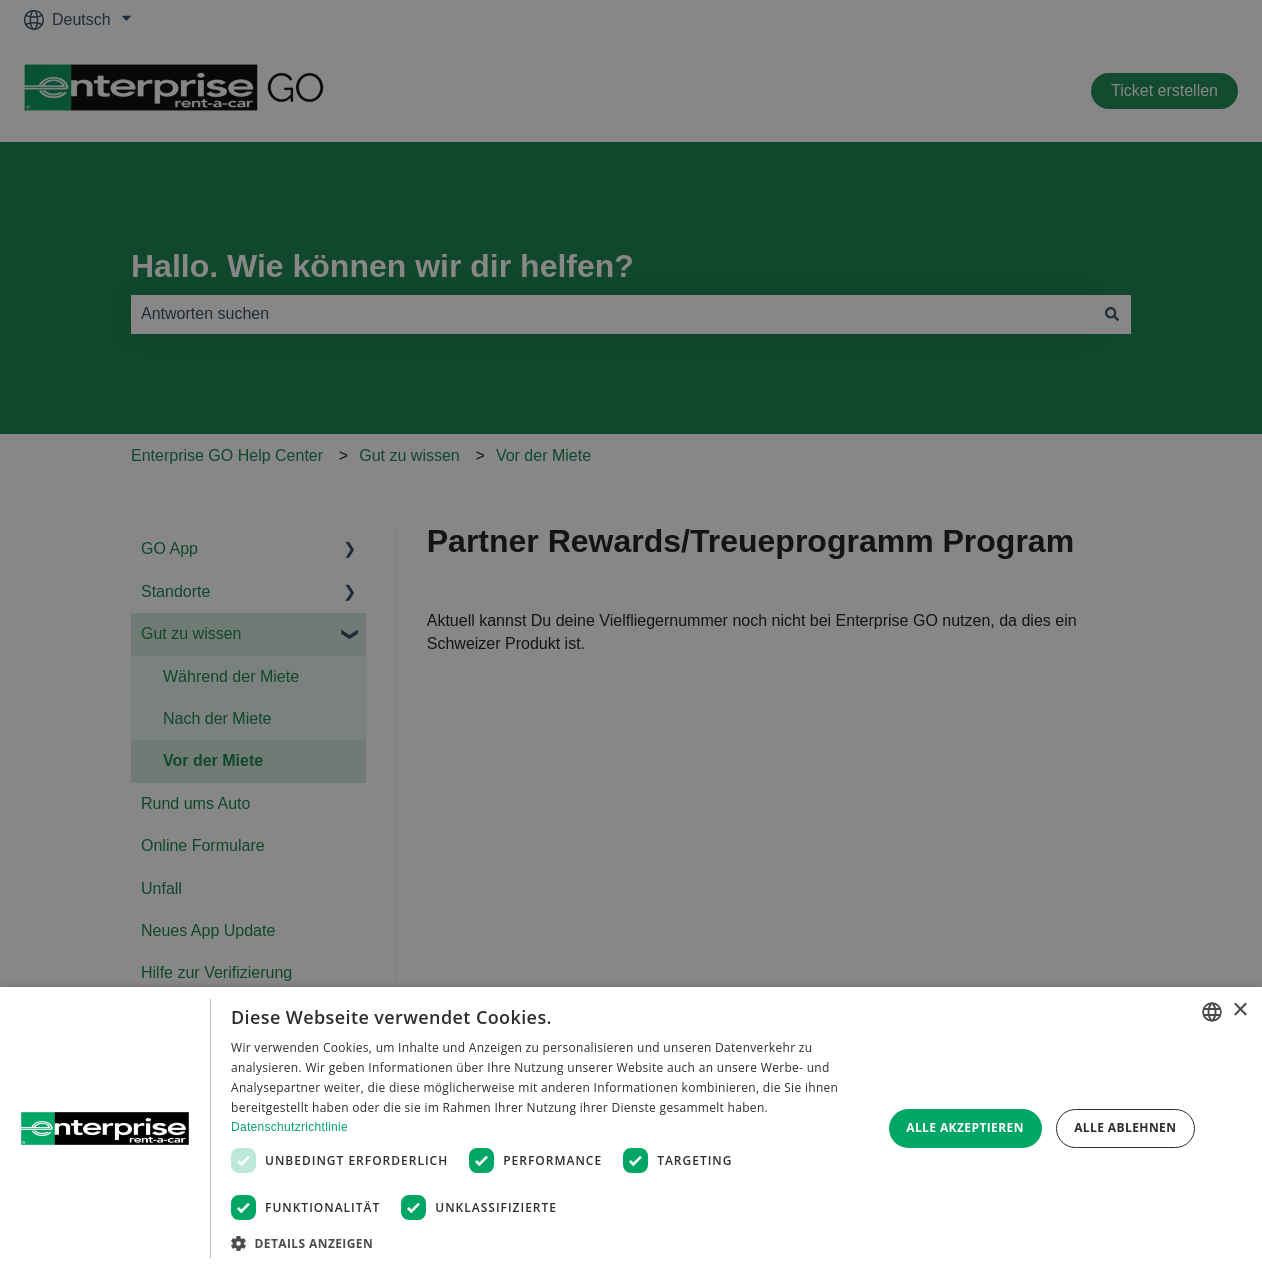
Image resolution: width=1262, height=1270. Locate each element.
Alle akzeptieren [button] (965, 1127)
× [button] (1239, 1010)
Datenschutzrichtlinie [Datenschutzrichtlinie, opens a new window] (289, 1127)
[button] (546, 1243)
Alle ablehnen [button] (1125, 1127)
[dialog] (631, 1128)
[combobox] (1212, 1012)
